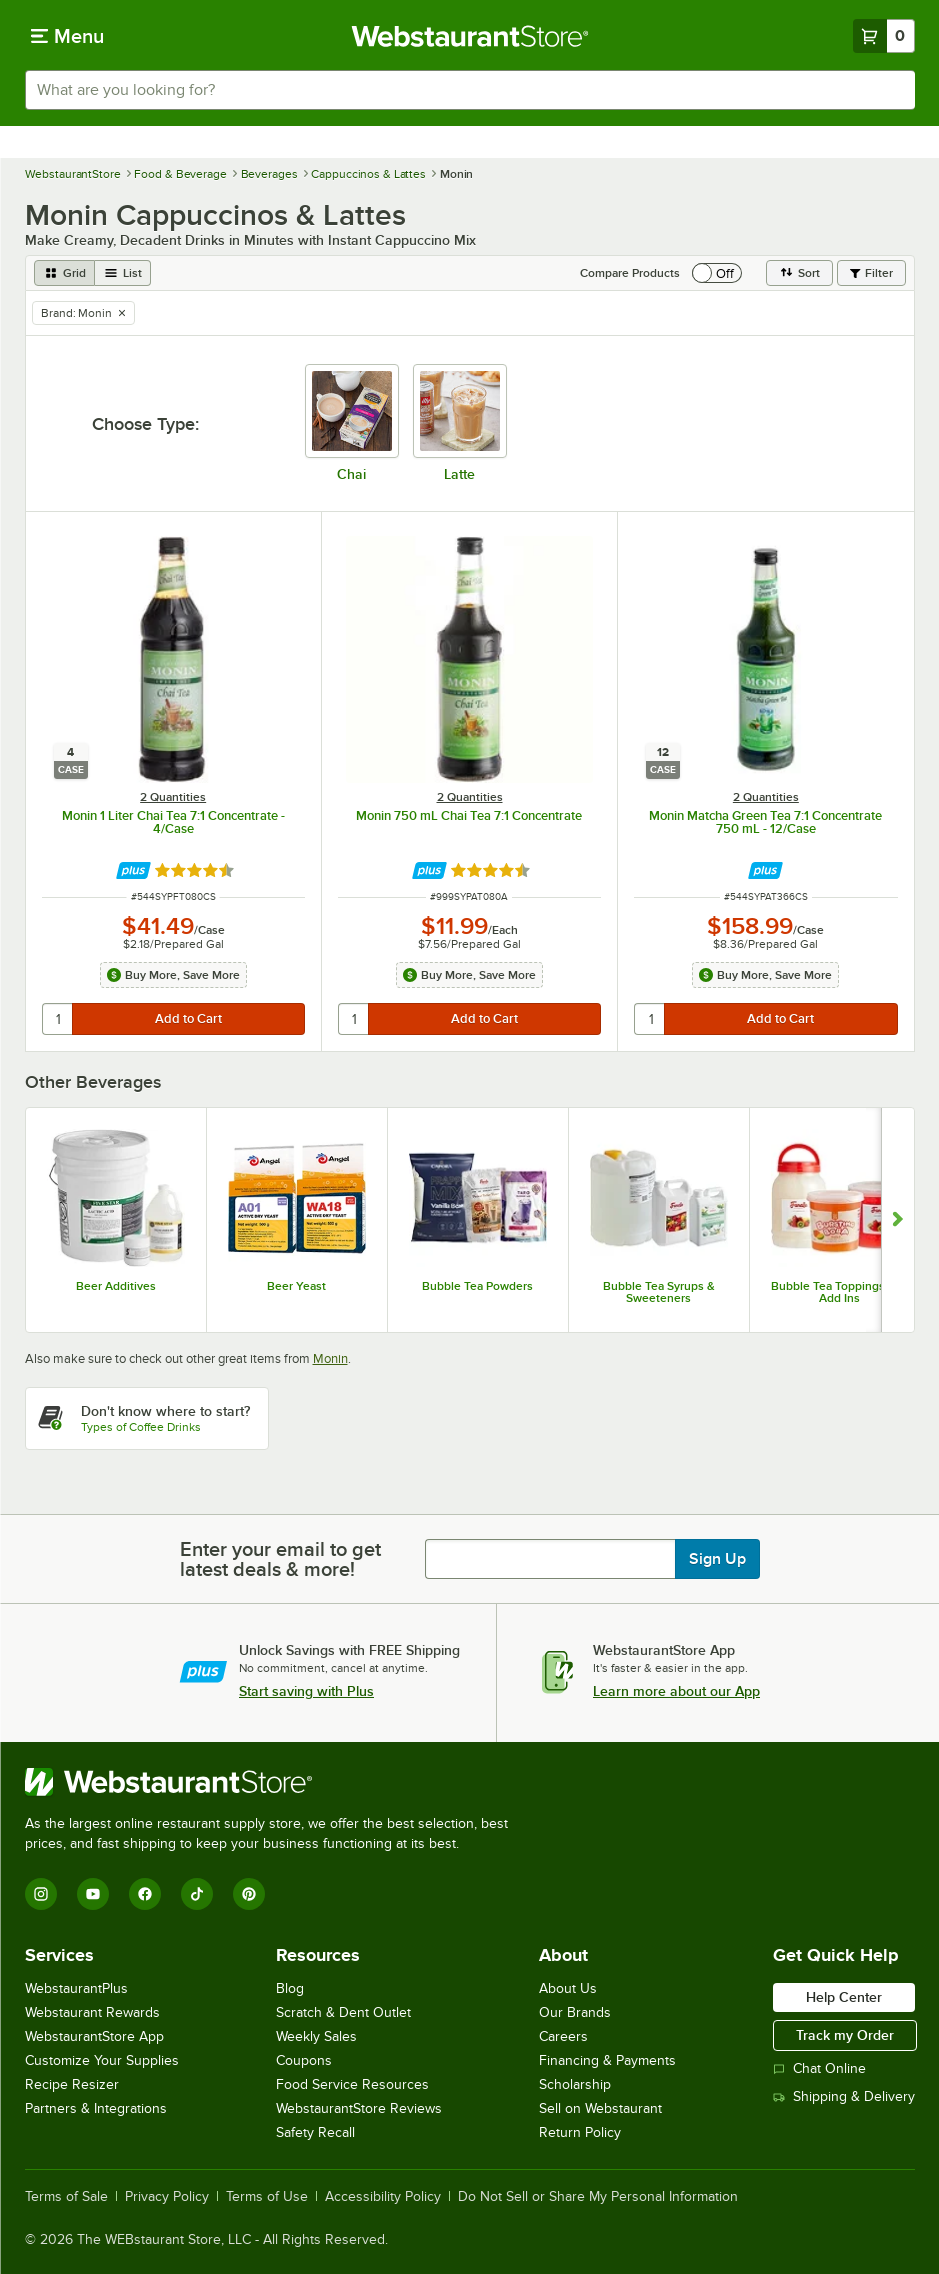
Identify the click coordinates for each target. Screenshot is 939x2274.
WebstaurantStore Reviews (359, 2108)
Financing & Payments (607, 2060)
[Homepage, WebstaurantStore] (469, 36)
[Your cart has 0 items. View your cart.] (884, 36)
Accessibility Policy (383, 2197)
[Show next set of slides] (897, 1220)
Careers (563, 2036)
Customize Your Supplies (102, 2060)
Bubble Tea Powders (477, 1286)
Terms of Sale (66, 2197)
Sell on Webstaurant (600, 2108)
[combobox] (470, 90)
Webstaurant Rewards (92, 2012)
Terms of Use (267, 2197)
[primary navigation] (67, 36)
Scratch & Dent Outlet (343, 2012)
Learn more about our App (676, 1691)
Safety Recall (315, 2132)
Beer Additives (116, 1286)
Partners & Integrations (96, 2108)
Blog (290, 1988)
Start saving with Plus (306, 1691)
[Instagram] (41, 1894)
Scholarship (575, 2084)
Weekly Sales (316, 2036)
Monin (330, 1358)
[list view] (123, 273)
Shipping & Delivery (844, 2096)
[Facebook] (145, 1894)
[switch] (717, 273)
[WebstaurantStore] (275, 1782)
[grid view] (64, 273)
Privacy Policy (167, 2197)
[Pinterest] (249, 1894)
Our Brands (575, 2012)
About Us (568, 1988)
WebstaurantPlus (76, 1988)
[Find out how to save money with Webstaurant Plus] (133, 870)
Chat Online (819, 2068)
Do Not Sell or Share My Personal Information (598, 2197)
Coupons (304, 2060)
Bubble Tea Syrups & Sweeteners (659, 1292)
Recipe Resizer (72, 2084)
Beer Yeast (296, 1286)
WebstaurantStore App (94, 2036)
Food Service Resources (352, 2084)
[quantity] (58, 1019)
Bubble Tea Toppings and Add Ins (839, 1292)
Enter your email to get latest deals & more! (280, 1559)
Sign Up (717, 1559)
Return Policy (580, 2132)
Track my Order (845, 2035)
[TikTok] (197, 1894)
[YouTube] (93, 1894)
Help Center (844, 1997)
